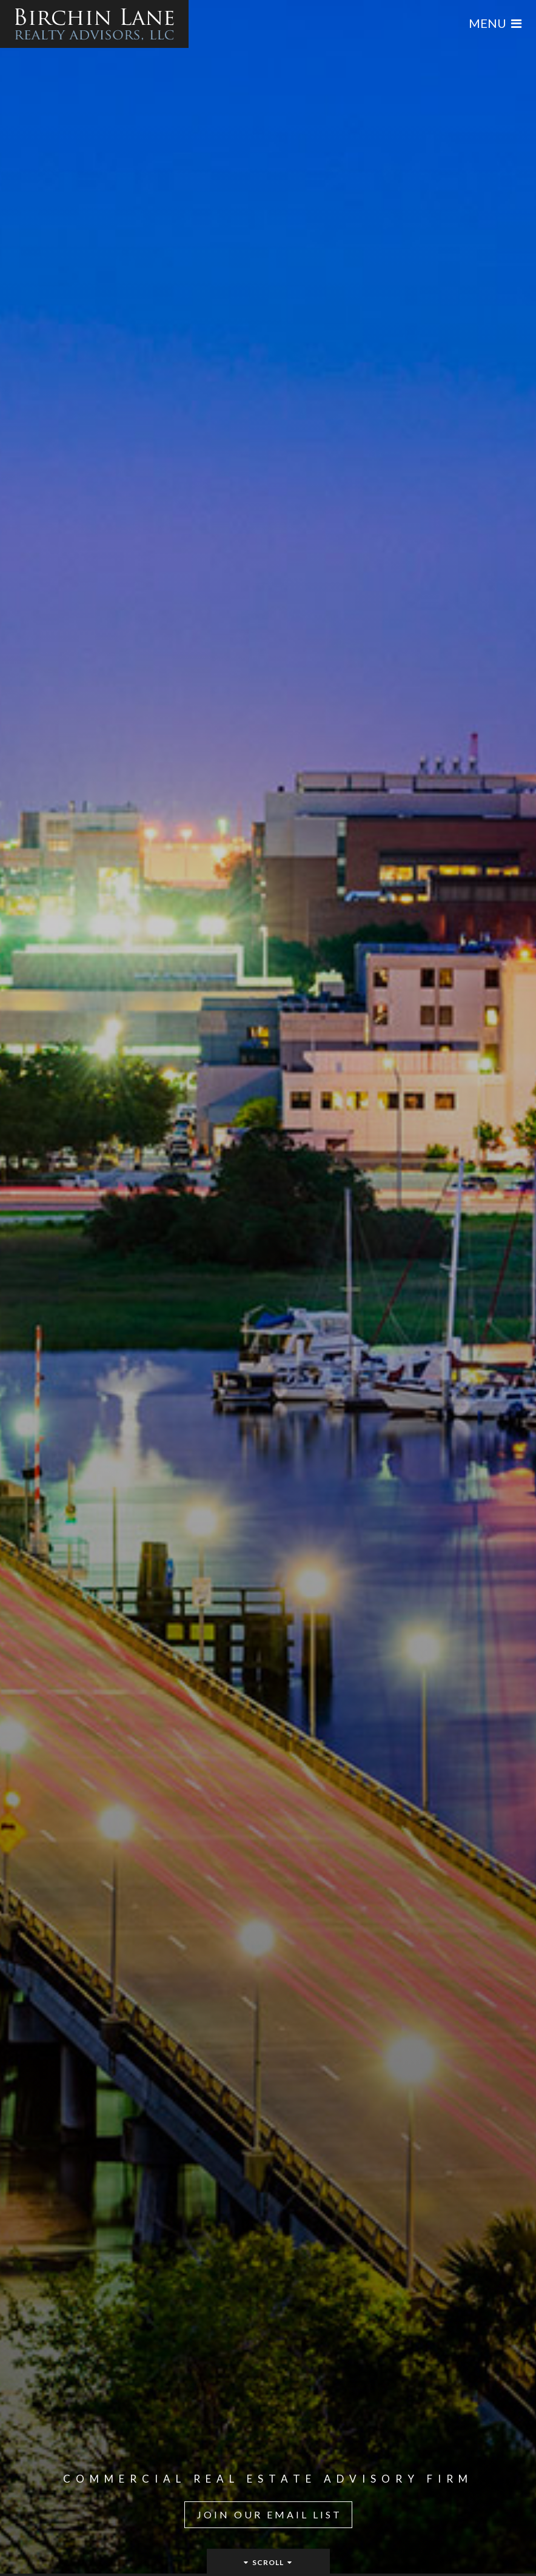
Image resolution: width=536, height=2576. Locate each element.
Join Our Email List (269, 2514)
